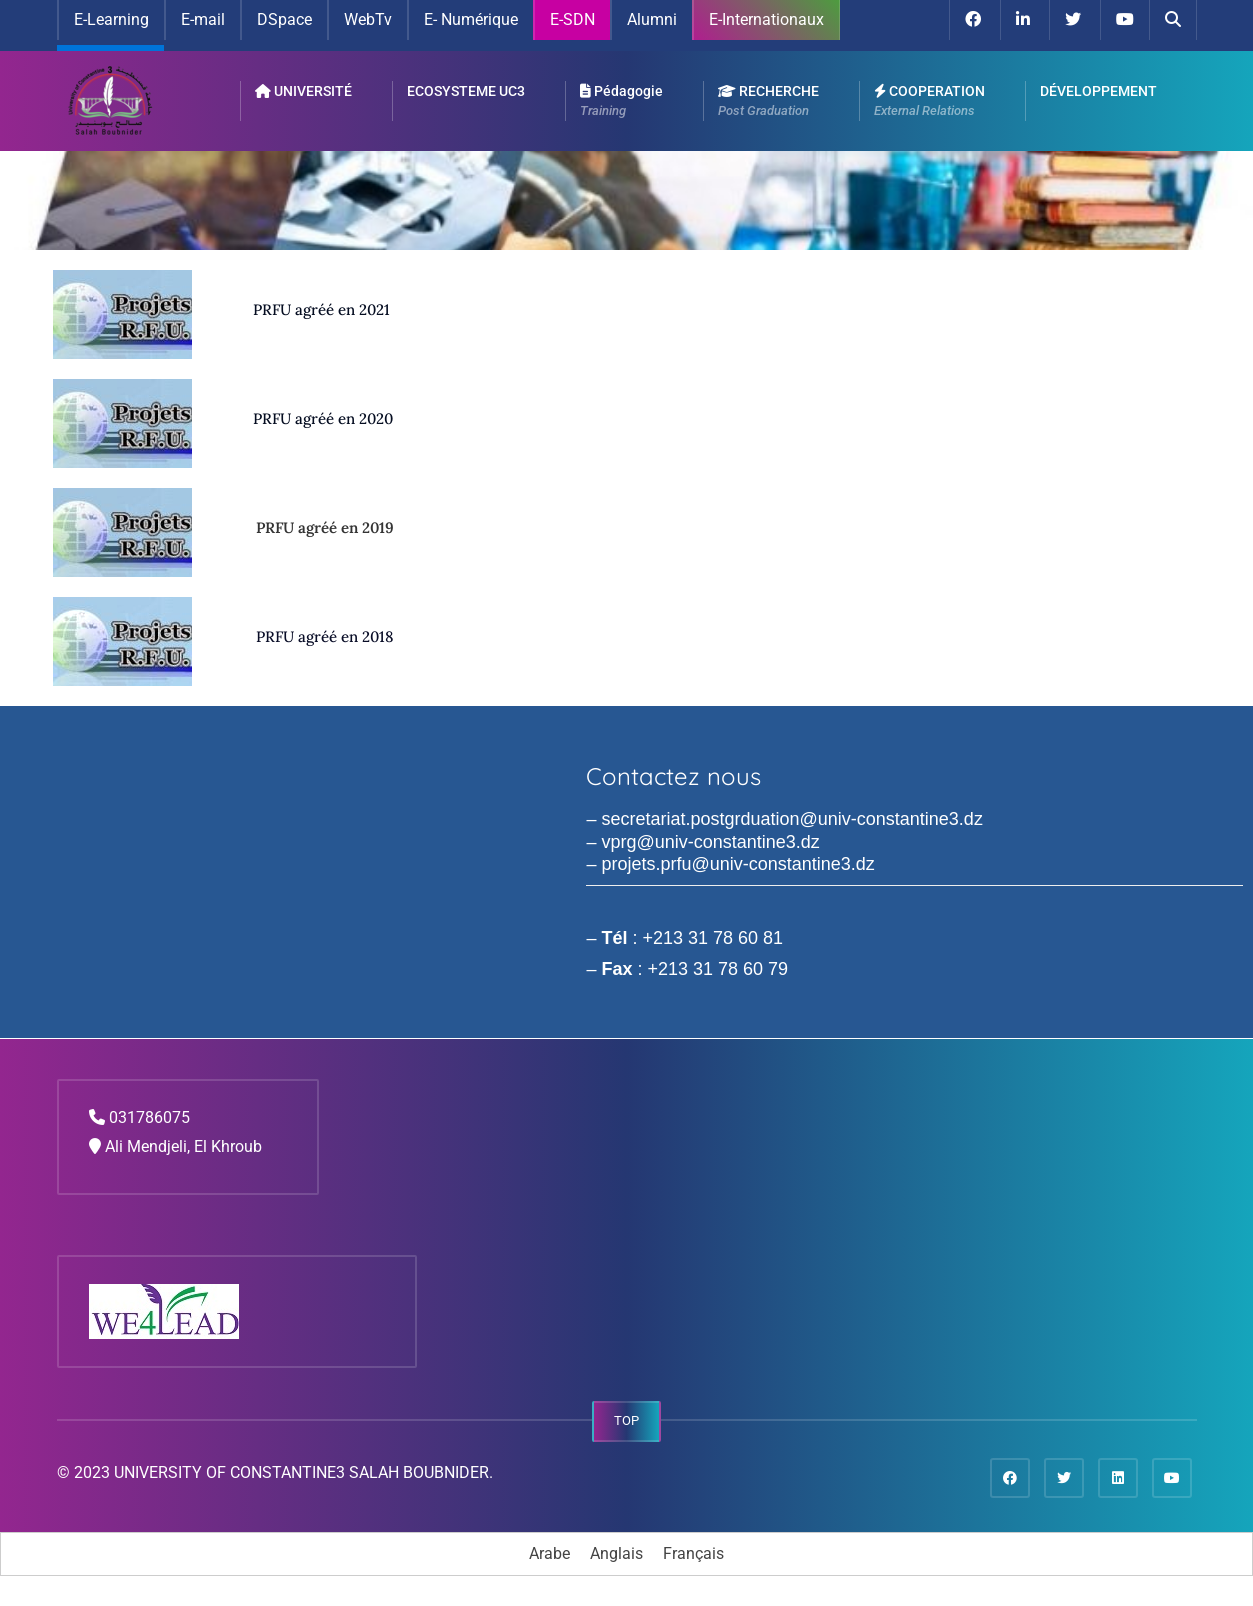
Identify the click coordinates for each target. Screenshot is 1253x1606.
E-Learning (111, 19)
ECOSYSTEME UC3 (466, 91)
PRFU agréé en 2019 (325, 527)
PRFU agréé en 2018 (324, 636)
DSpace (284, 19)
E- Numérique (471, 19)
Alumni (652, 19)
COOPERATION (929, 102)
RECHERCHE (768, 102)
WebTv (368, 19)
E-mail (203, 19)
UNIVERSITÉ (303, 91)
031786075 (149, 1117)
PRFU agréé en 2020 (323, 418)
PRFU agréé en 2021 (321, 309)
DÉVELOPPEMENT (1098, 91)
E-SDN (572, 19)
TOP (626, 1420)
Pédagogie (621, 102)
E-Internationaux (766, 19)
